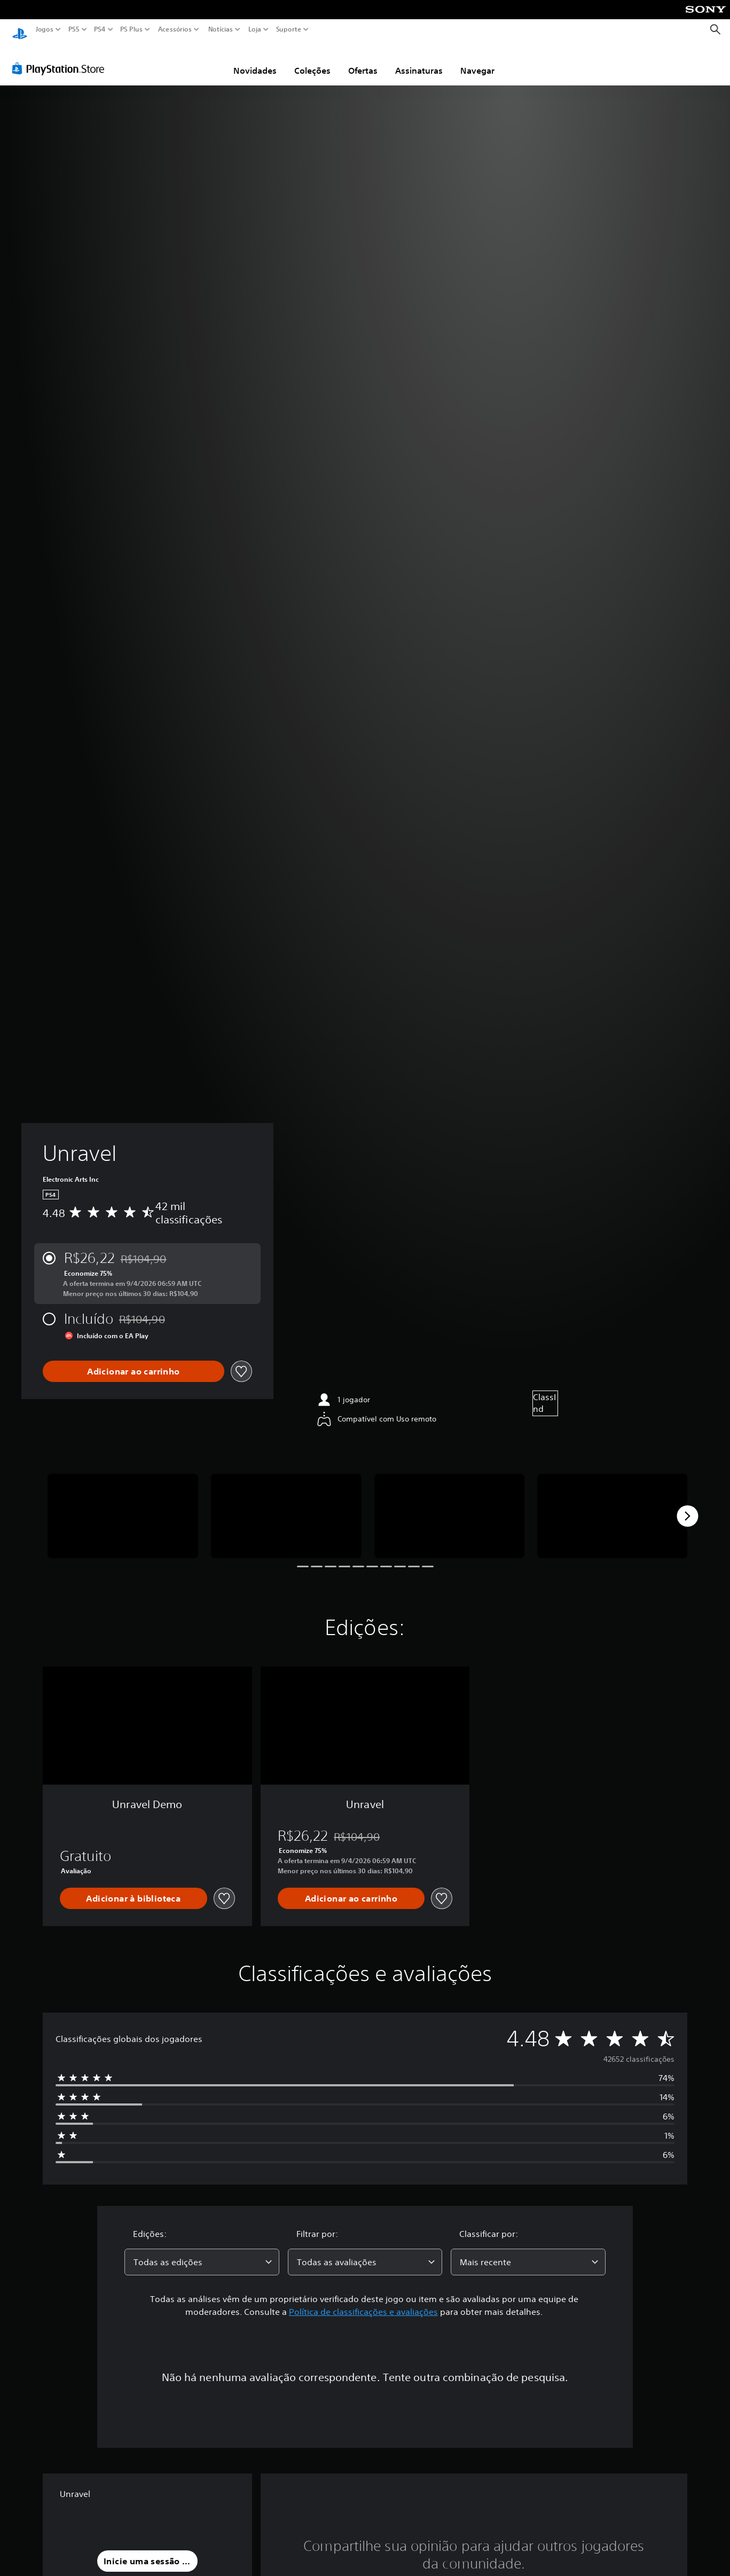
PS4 (100, 29)
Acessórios (175, 29)
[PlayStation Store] (61, 58)
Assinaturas (419, 60)
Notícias (220, 29)
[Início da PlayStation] (20, 29)
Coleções (312, 60)
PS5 (74, 29)
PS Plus (131, 29)
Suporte (289, 29)
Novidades (255, 60)
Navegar (477, 60)
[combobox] (201, 2252)
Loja (254, 29)
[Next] (687, 1506)
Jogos (44, 29)
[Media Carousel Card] (123, 1506)
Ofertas (363, 60)
